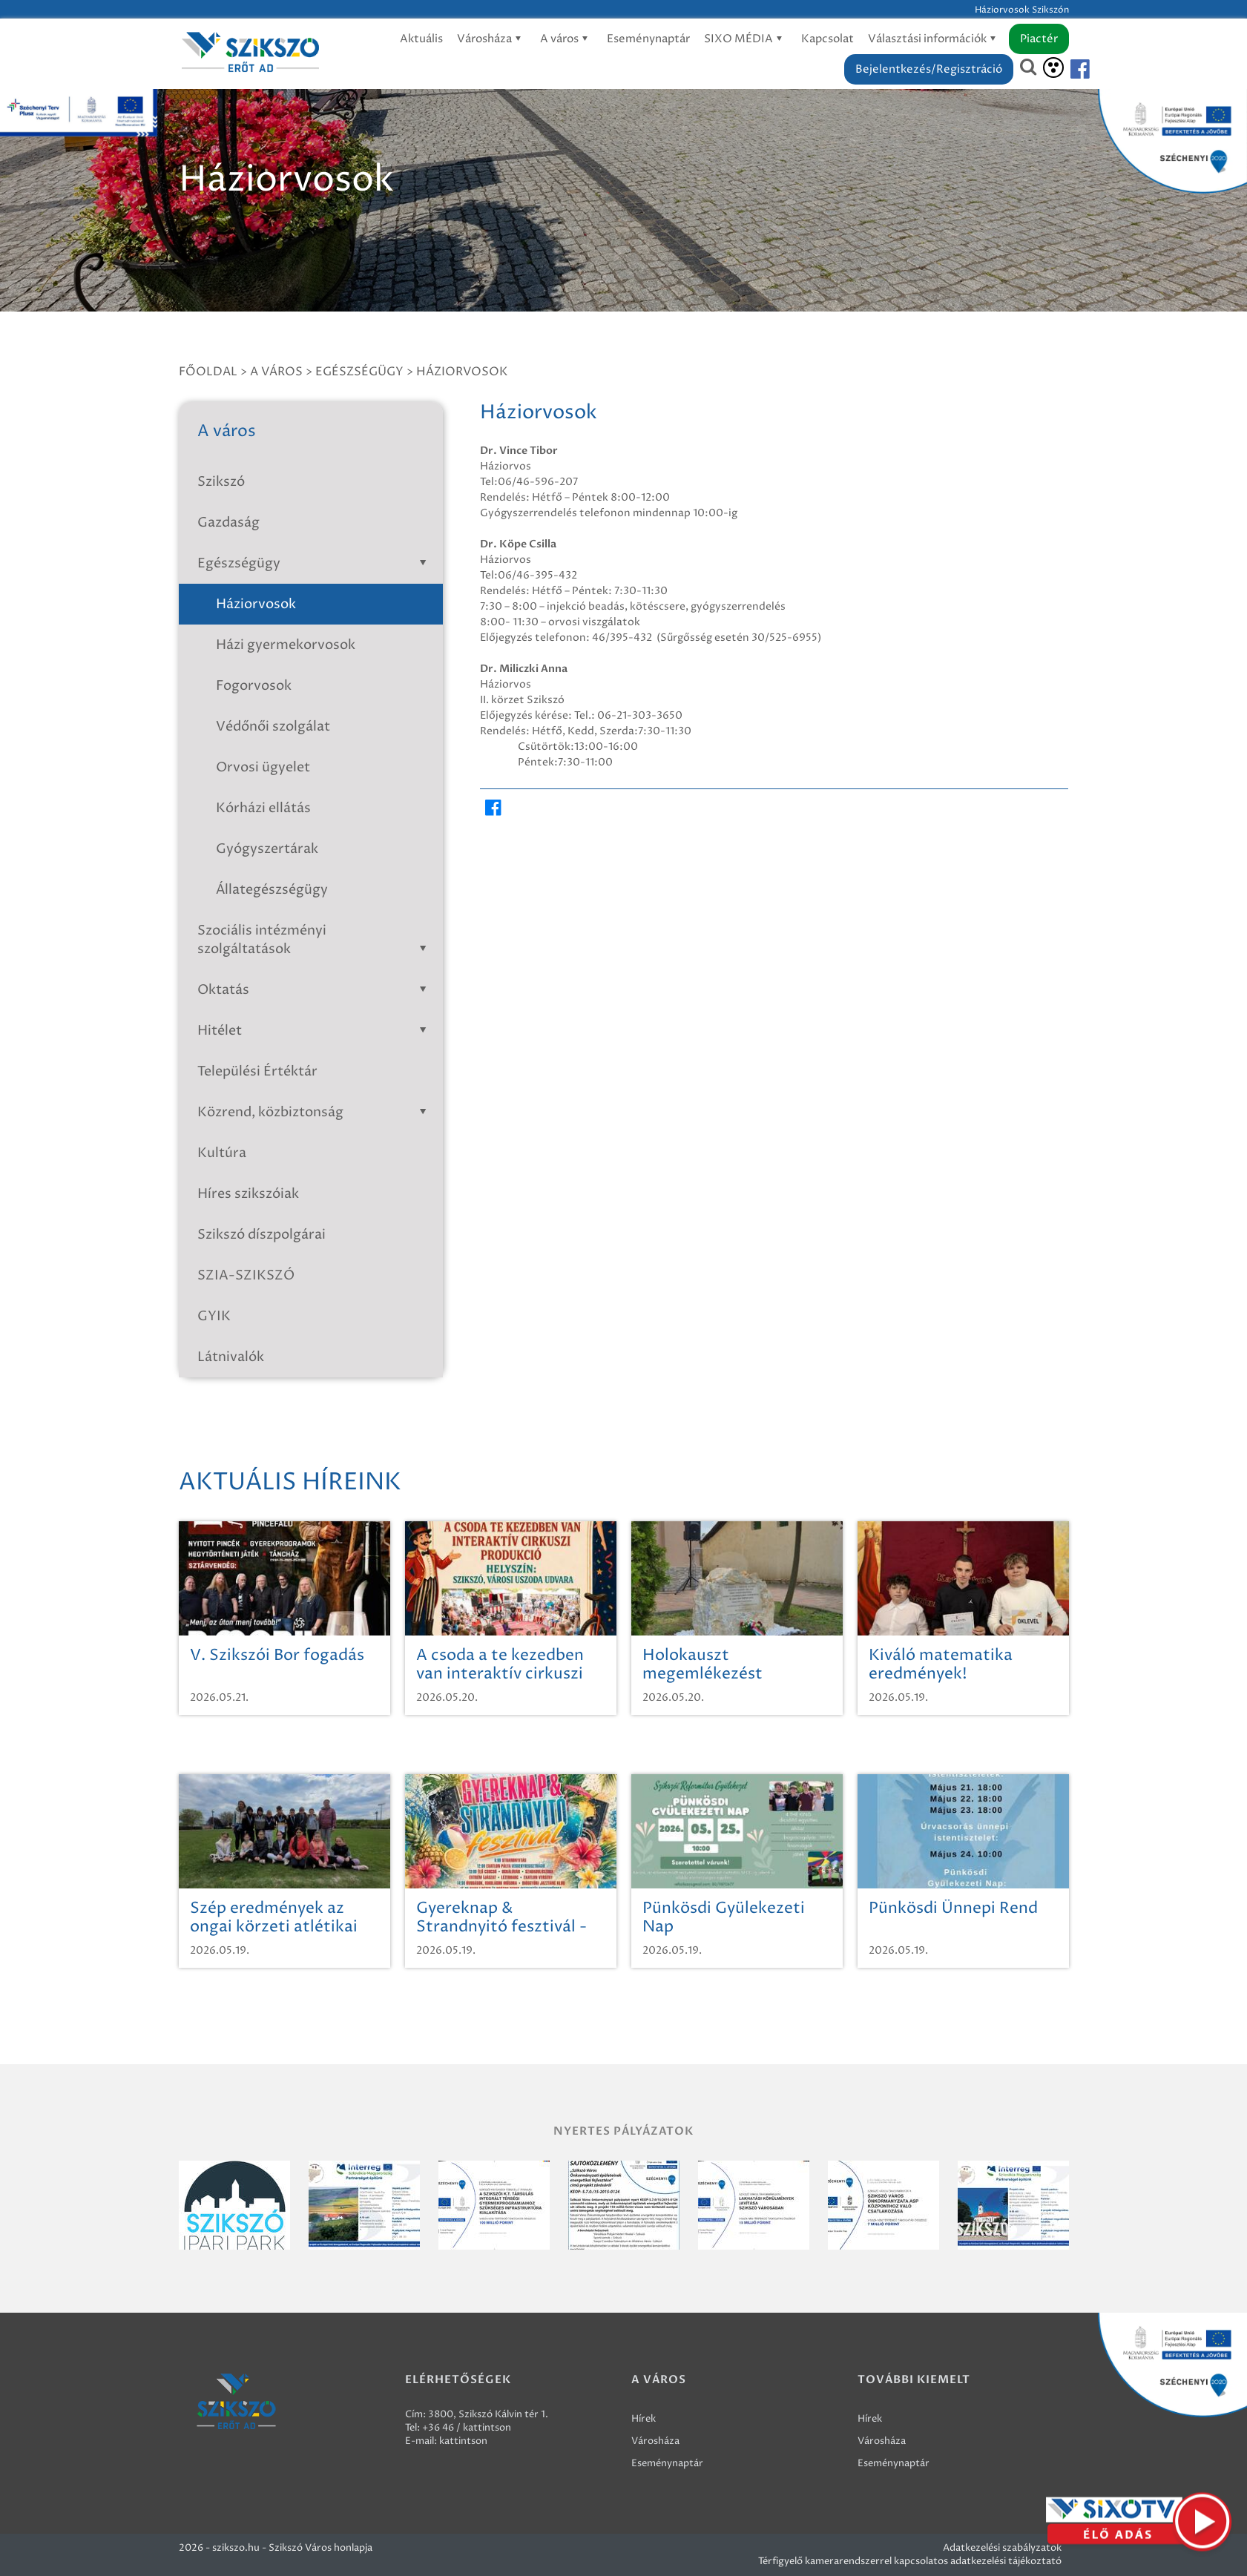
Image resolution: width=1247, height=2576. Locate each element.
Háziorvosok (461, 371)
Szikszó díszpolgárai (261, 1234)
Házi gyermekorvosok (285, 645)
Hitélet (314, 1030)
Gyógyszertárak (267, 849)
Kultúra (221, 1153)
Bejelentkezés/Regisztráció (928, 69)
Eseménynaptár (648, 39)
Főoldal (208, 371)
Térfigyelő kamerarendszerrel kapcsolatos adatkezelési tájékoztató (910, 2561)
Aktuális (421, 39)
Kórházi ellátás (263, 808)
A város (566, 39)
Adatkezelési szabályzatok (1002, 2547)
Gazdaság (228, 522)
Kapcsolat (827, 39)
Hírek (643, 2418)
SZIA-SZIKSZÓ (246, 1275)
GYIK (214, 1316)
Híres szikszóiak (248, 1194)
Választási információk (934, 39)
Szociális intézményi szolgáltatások (314, 939)
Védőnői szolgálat (273, 726)
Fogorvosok (254, 685)
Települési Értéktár (257, 1071)
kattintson (463, 2441)
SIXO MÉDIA (745, 39)
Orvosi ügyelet (263, 767)
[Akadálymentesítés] (1053, 67)
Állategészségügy (272, 889)
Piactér (1039, 39)
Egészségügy (359, 371)
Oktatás (314, 990)
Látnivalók (230, 1357)
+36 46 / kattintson (466, 2427)
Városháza (491, 39)
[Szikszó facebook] (1067, 69)
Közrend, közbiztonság (314, 1112)
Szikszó (221, 481)
